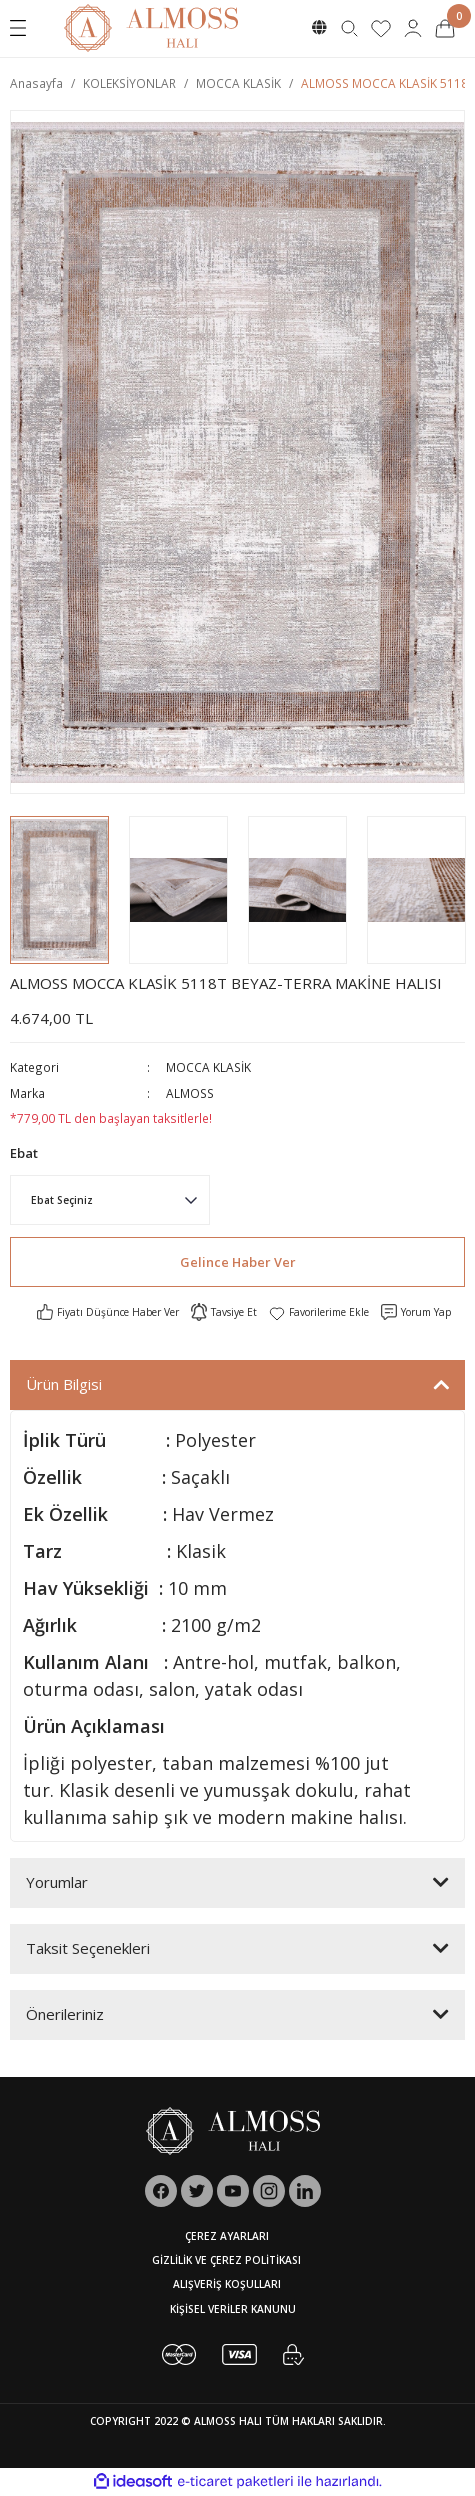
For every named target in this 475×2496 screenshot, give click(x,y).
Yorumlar (57, 1882)
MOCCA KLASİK (208, 1067)
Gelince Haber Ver (238, 1262)
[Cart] (445, 28)
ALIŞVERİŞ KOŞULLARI (227, 2284)
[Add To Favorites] (319, 1312)
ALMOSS (190, 1093)
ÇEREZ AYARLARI (227, 2236)
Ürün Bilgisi (64, 1384)
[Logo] (151, 27)
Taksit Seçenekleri (88, 1948)
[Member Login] (413, 28)
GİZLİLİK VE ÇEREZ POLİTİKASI (226, 2260)
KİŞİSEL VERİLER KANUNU (233, 2309)
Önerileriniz (65, 2014)
